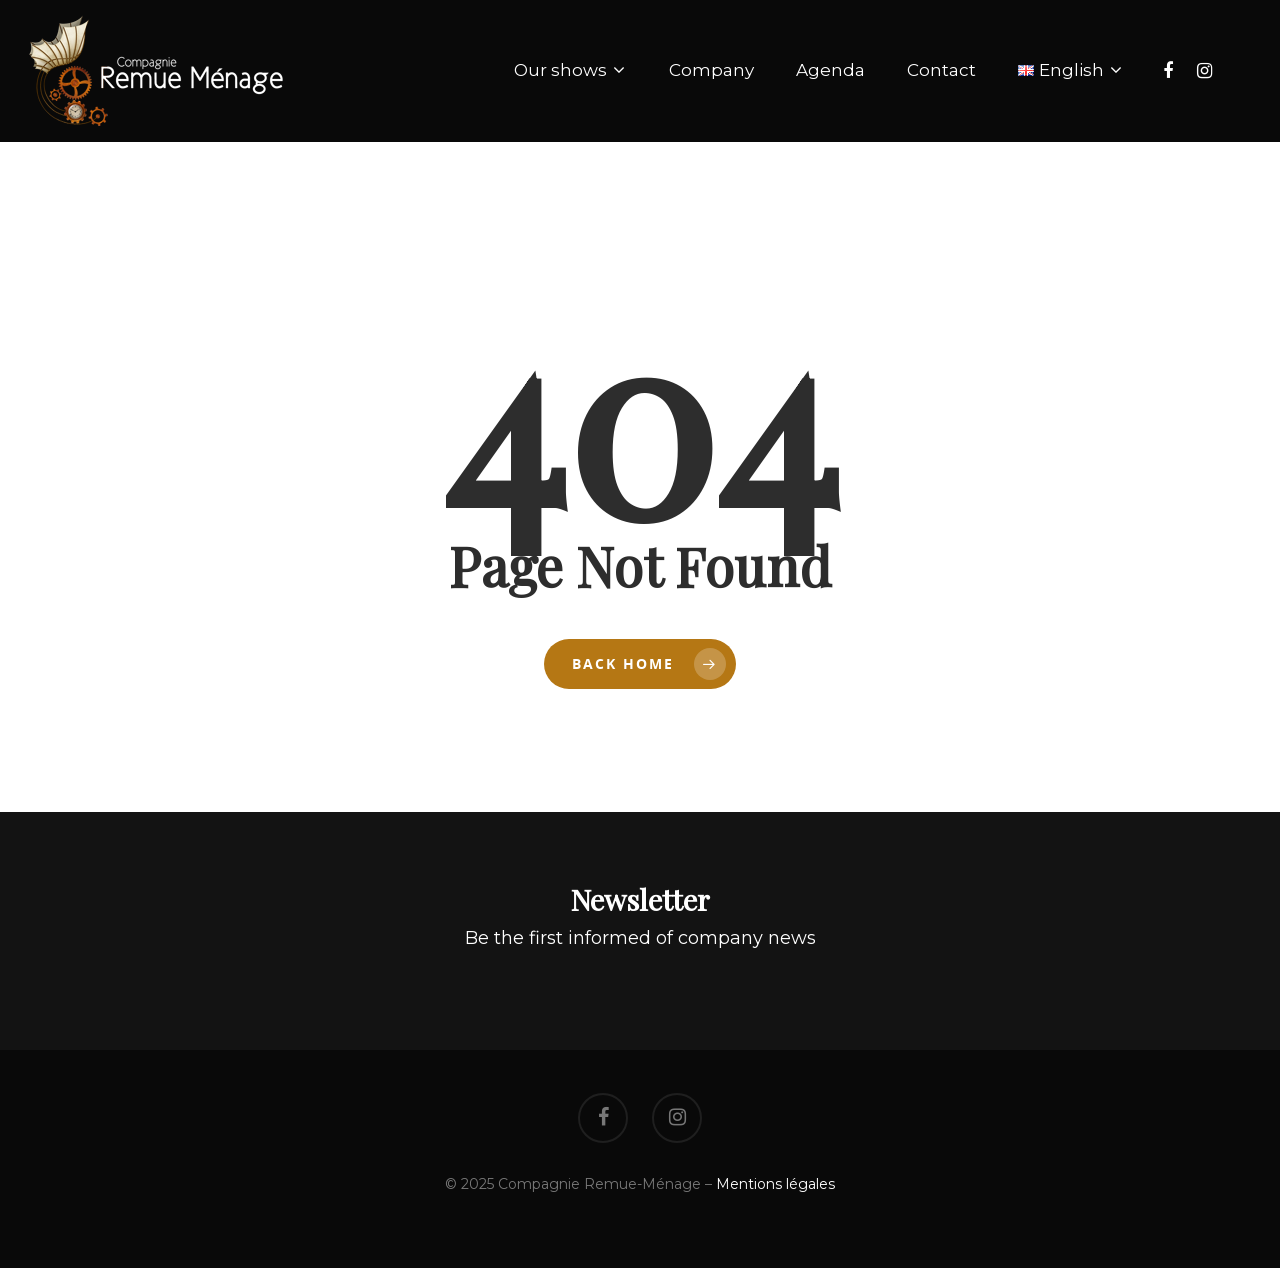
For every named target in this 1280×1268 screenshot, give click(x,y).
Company (711, 70)
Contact (941, 70)
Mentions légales (775, 1184)
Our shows (568, 71)
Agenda (830, 70)
